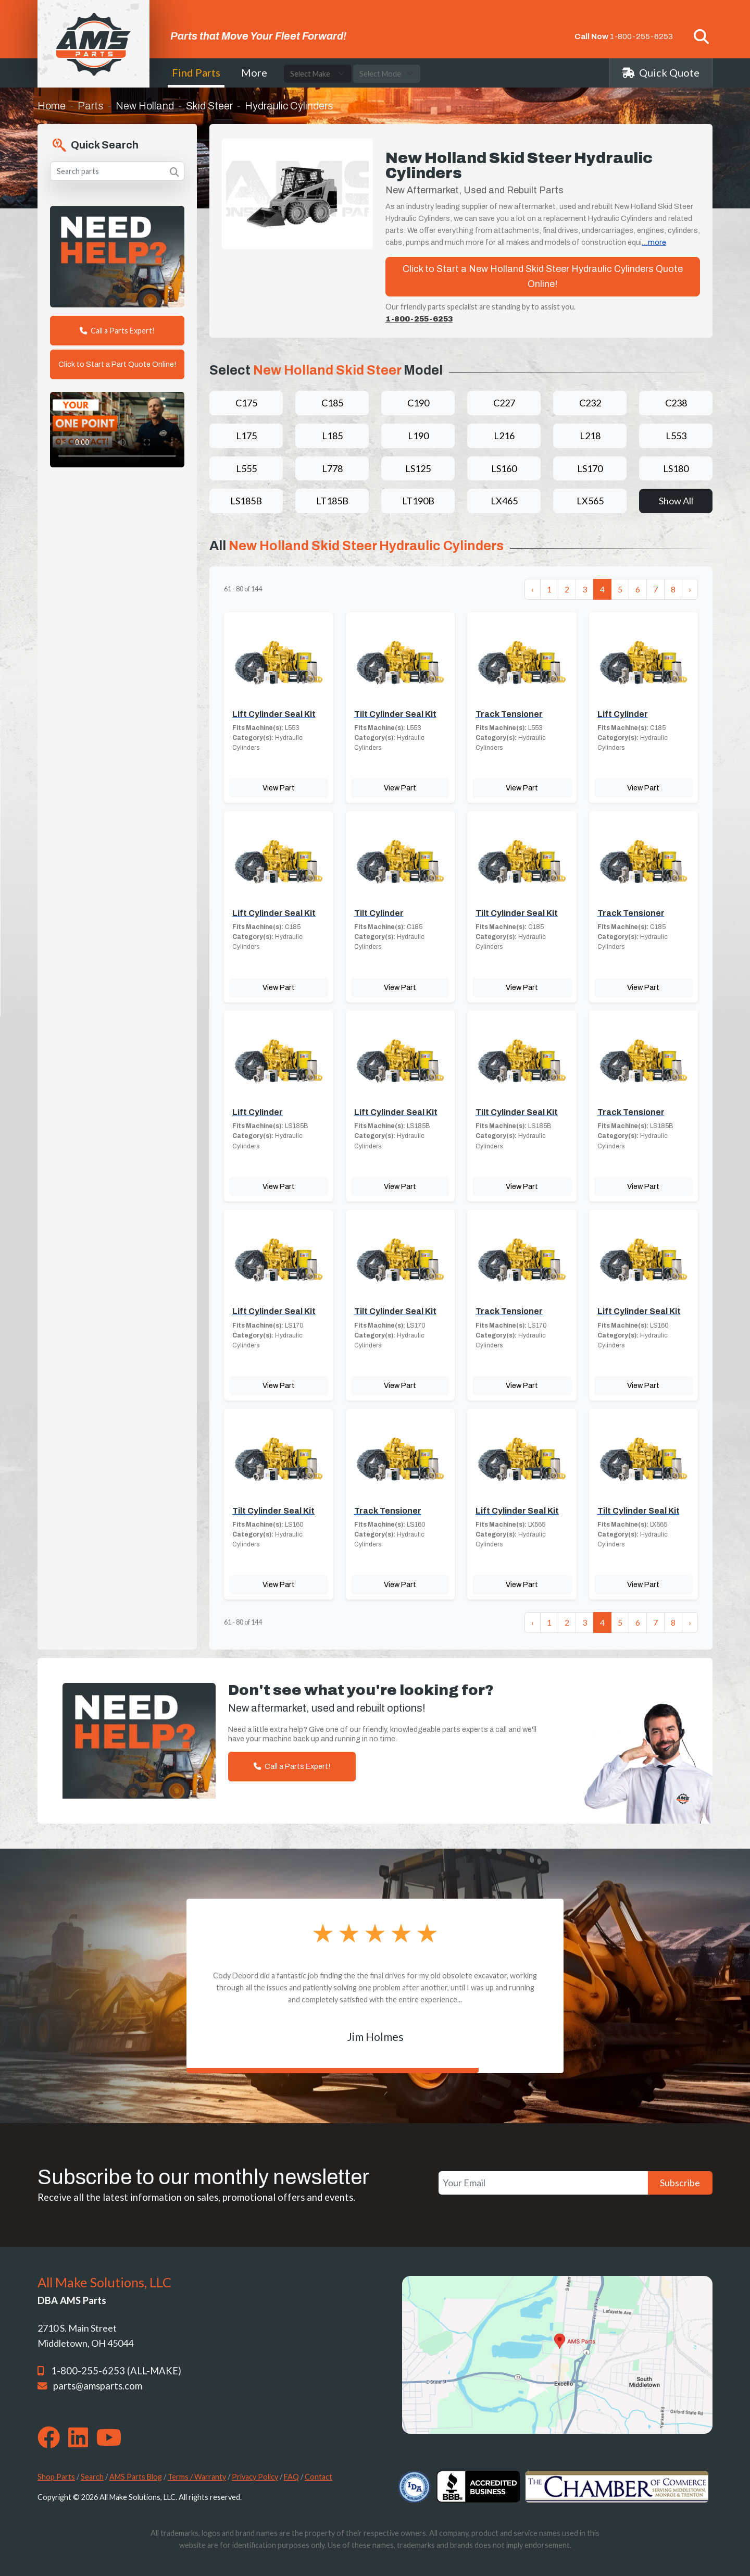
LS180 (676, 468)
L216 (504, 435)
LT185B (332, 500)
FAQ (291, 2476)
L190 (418, 435)
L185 (332, 435)
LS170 (590, 468)
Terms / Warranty (197, 2476)
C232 (590, 402)
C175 (246, 402)
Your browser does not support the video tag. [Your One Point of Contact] (117, 429)
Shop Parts (56, 2476)
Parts (91, 106)
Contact (318, 2476)
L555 (246, 468)
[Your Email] (543, 2183)
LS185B (246, 500)
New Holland (145, 106)
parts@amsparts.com (97, 2386)
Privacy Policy (255, 2476)
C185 (332, 402)
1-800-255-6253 (641, 36)
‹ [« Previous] (532, 589)
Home (52, 106)
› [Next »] (690, 589)
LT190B (418, 500)
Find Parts (196, 72)
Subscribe (680, 2182)
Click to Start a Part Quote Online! (117, 364)
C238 (676, 402)
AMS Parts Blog (135, 2476)
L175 (246, 435)
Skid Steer (209, 106)
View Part (278, 788)
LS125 (418, 468)
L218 (590, 435)
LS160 (504, 468)
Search (92, 2476)
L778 (332, 468)
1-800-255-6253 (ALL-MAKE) (116, 2370)
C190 (418, 402)
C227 (504, 402)
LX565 (590, 500)
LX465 (504, 500)
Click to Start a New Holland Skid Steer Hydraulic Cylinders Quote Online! (543, 276)
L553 (676, 435)
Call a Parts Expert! (117, 330)
